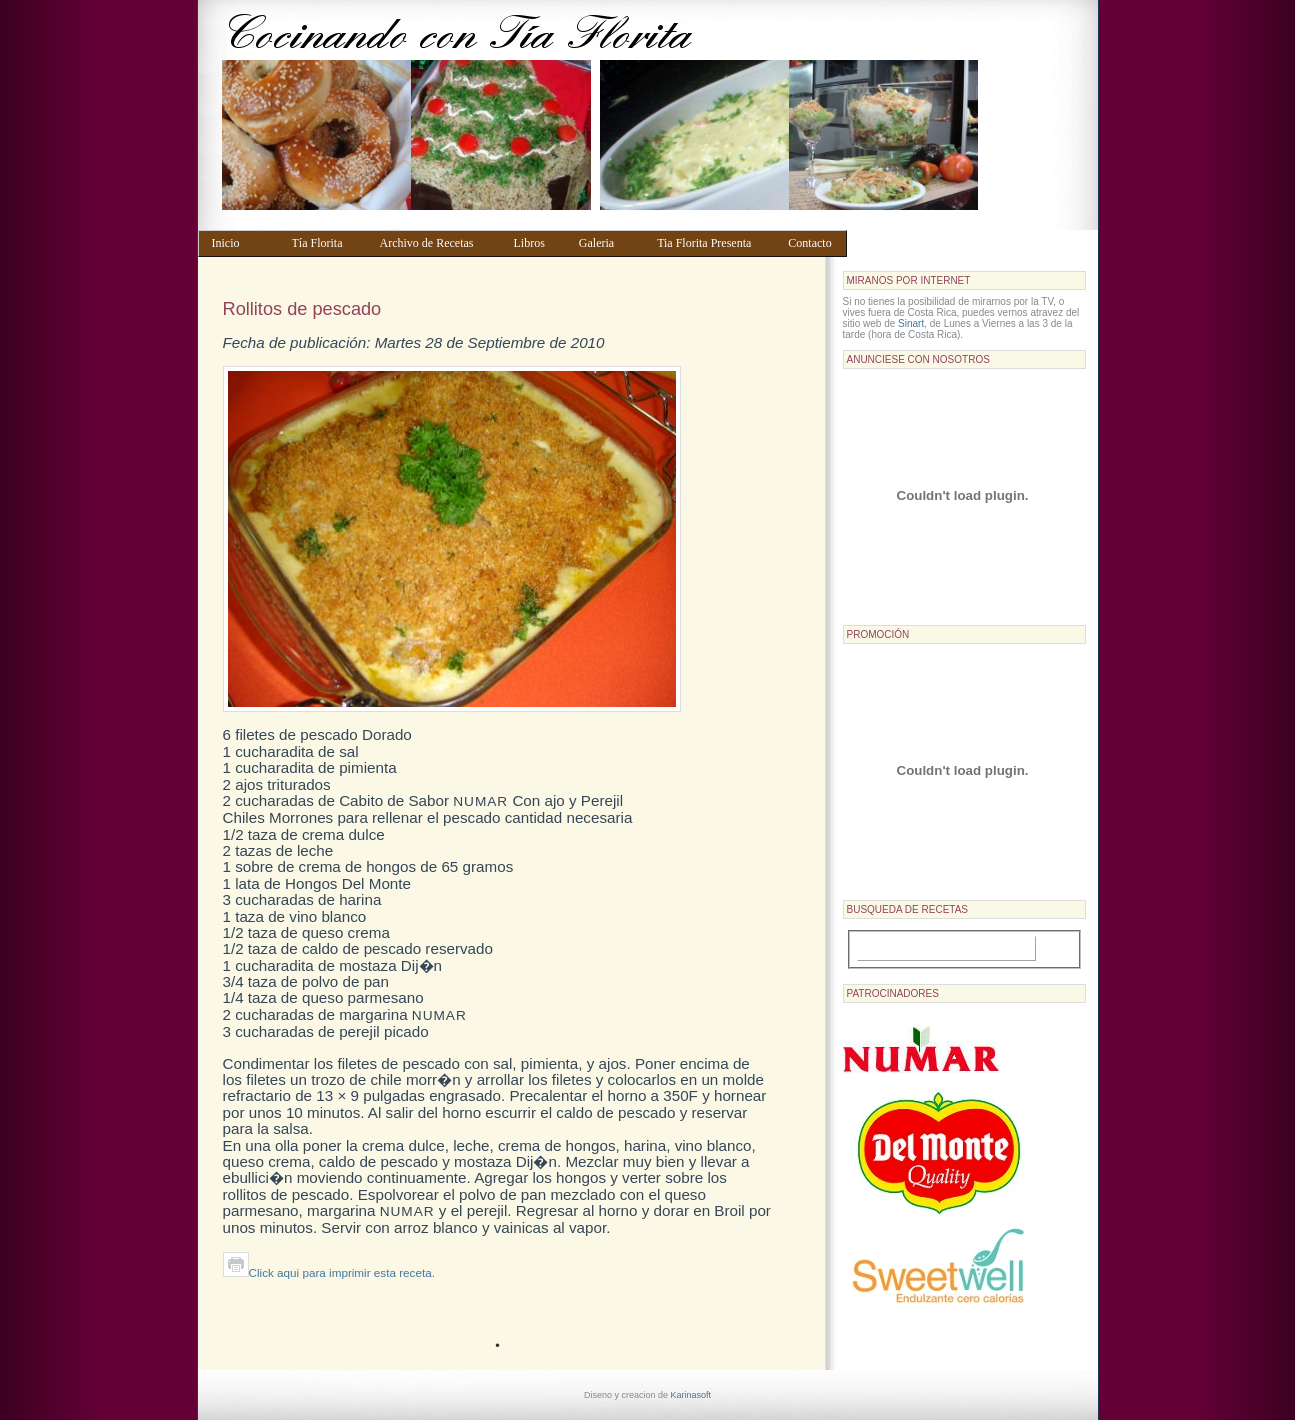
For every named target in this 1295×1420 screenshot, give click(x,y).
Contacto (812, 243)
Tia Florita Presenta (713, 243)
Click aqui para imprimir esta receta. (329, 1272)
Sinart (911, 323)
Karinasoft (691, 1395)
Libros (536, 243)
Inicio (242, 243)
